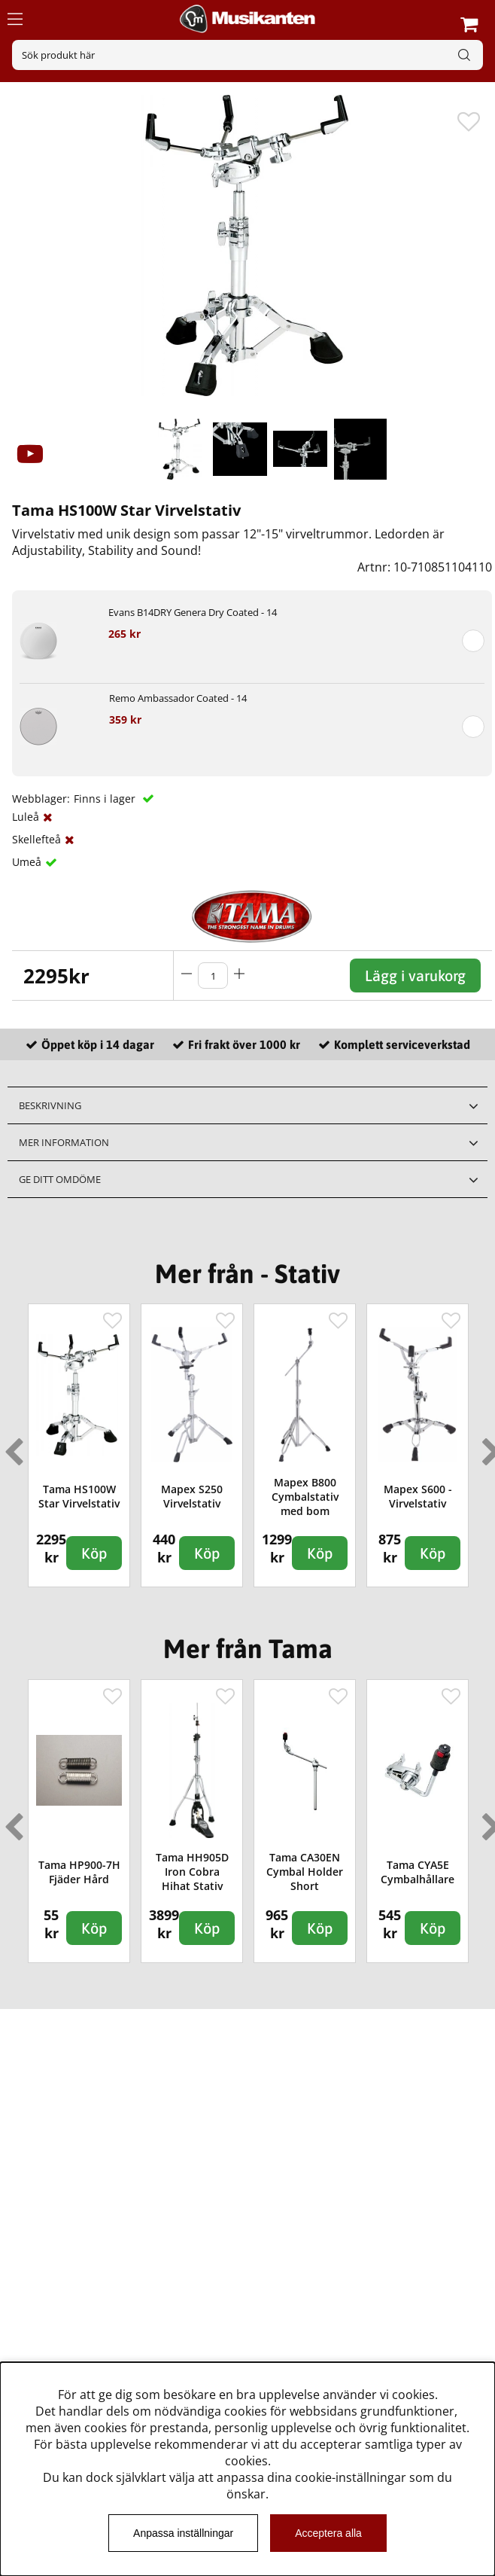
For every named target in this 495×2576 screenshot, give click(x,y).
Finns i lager (106, 798)
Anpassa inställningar (183, 2533)
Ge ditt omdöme (60, 1179)
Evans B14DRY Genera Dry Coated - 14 (192, 612)
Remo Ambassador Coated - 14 (178, 698)
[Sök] (247, 55)
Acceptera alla (328, 2533)
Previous (10, 1445)
